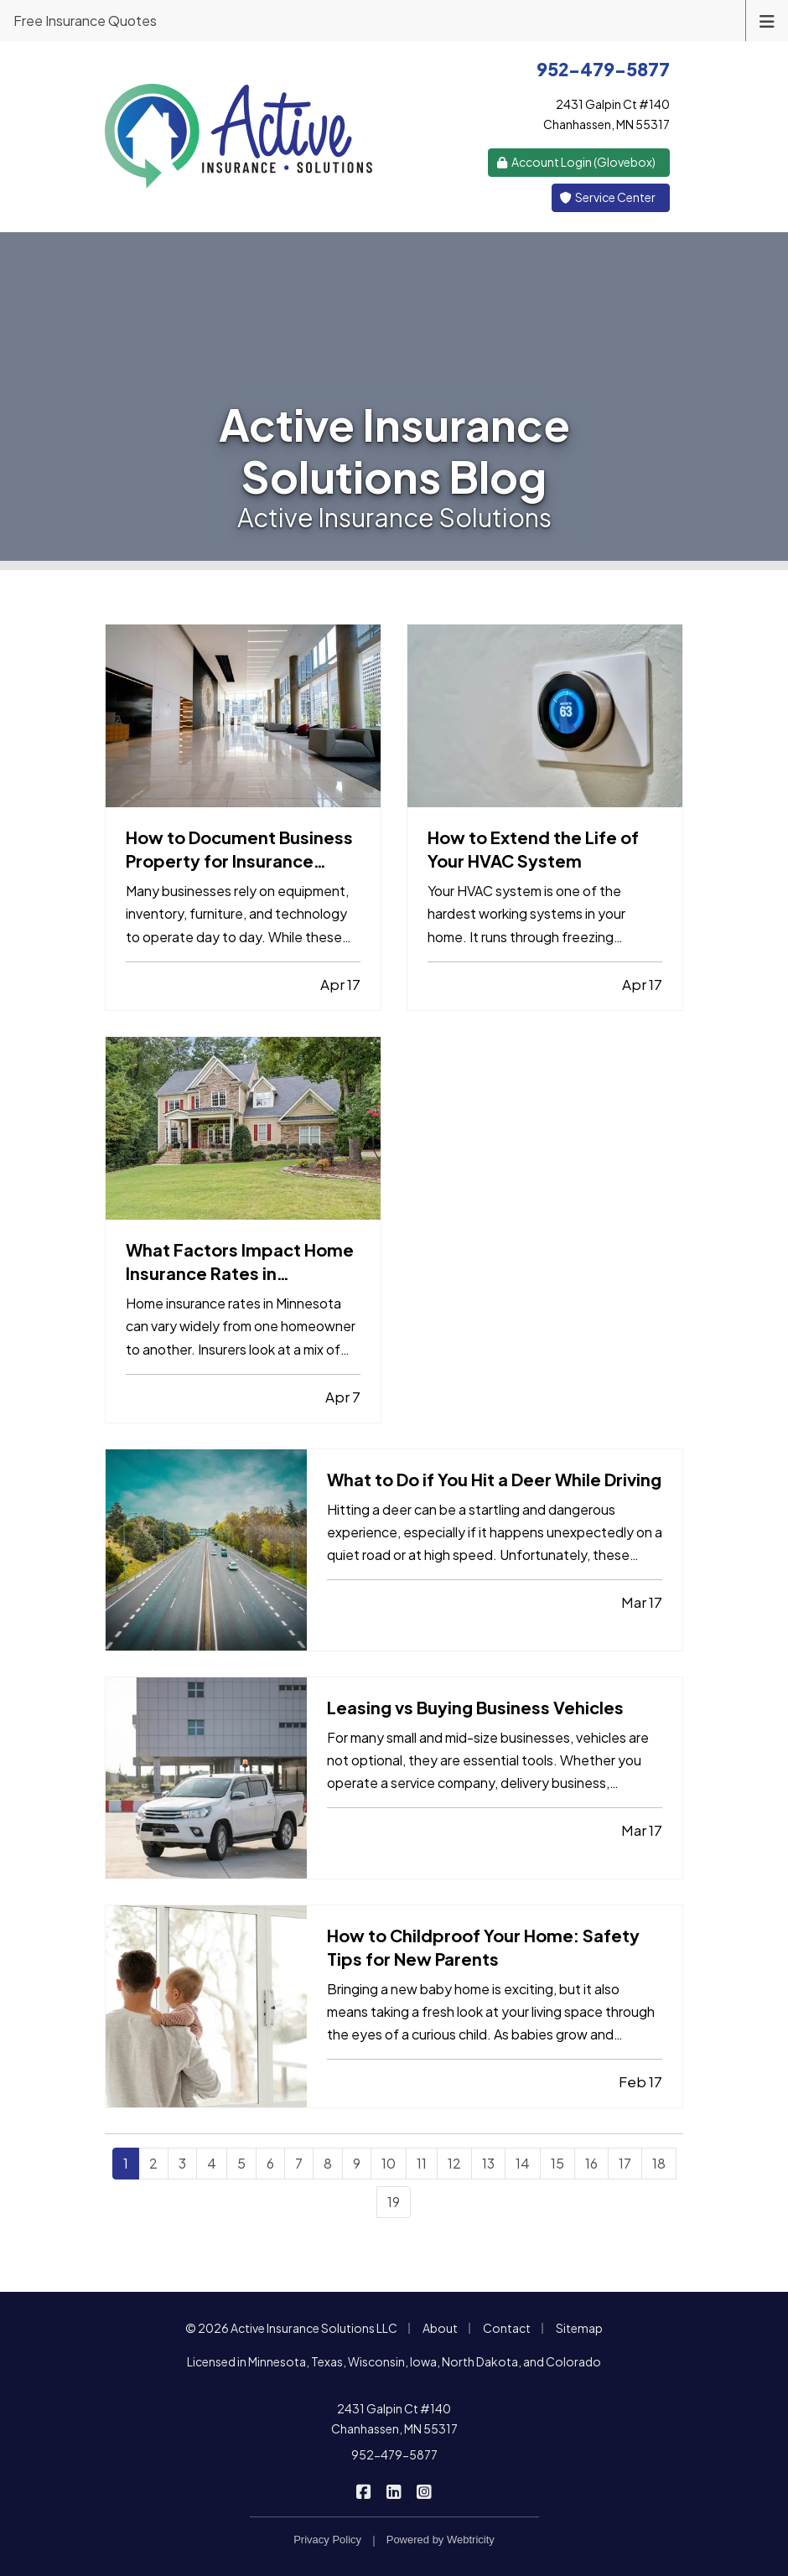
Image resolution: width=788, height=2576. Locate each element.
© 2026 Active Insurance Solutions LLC (291, 2327)
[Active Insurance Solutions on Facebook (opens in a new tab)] (364, 2490)
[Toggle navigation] (767, 19)
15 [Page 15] (557, 2163)
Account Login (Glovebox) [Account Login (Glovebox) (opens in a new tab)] (575, 161)
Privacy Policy (327, 2539)
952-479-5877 (394, 2454)
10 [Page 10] (388, 2163)
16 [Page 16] (591, 2163)
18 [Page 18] (659, 2163)
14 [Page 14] (523, 2163)
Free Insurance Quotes (85, 20)
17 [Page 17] (625, 2163)
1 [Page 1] (125, 2163)
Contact (507, 2327)
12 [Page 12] (454, 2163)
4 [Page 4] (211, 2163)
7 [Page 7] (299, 2163)
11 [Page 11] (422, 2163)
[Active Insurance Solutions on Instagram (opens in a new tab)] (424, 2490)
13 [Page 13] (488, 2163)
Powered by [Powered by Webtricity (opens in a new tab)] (440, 2539)
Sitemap (579, 2327)
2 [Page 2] (153, 2163)
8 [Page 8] (328, 2163)
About (440, 2327)
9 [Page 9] (356, 2163)
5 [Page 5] (241, 2163)
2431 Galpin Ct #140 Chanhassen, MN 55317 (394, 2418)
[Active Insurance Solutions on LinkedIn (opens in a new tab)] (394, 2490)
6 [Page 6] (270, 2163)
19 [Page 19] (393, 2202)
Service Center (607, 197)
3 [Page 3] (182, 2163)
